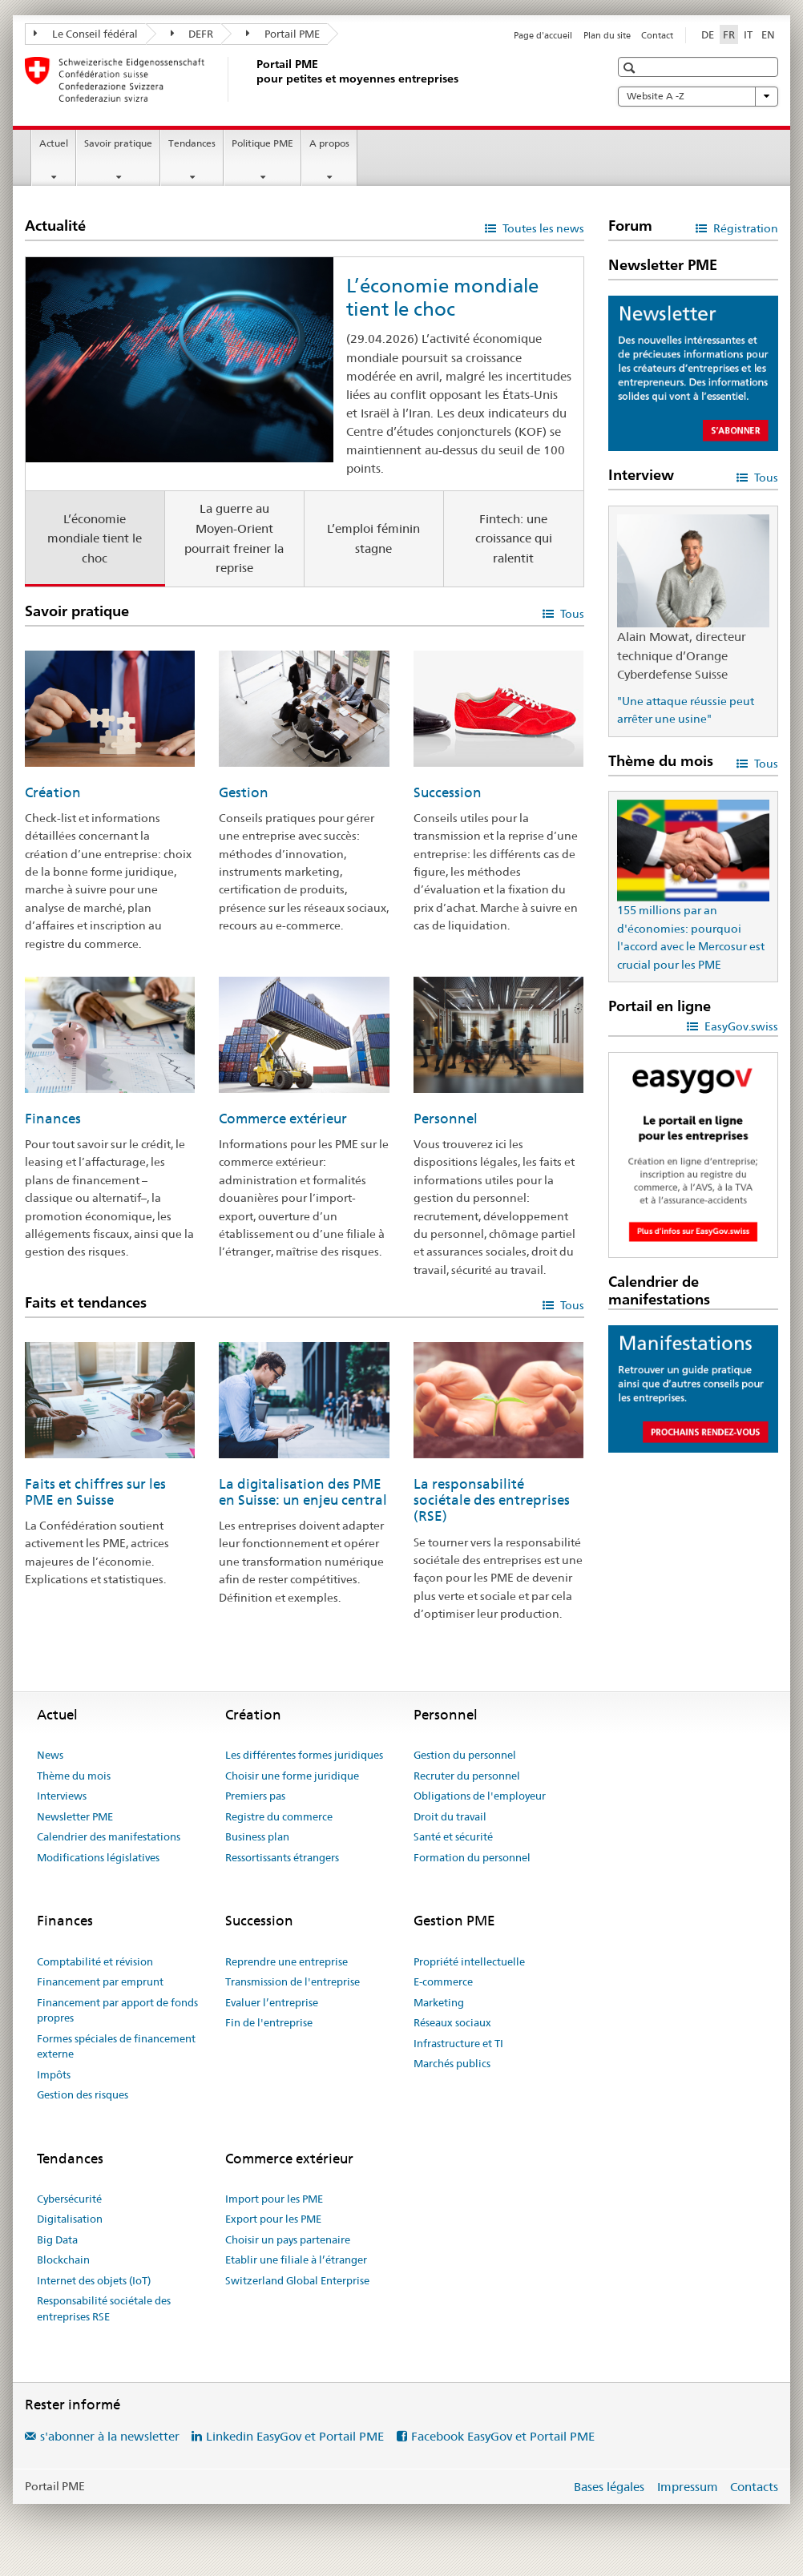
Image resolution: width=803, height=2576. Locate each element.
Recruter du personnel (467, 1775)
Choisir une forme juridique (292, 1775)
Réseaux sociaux (452, 2022)
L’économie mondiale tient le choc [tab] (94, 538)
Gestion (243, 792)
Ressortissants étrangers (282, 1857)
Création (53, 792)
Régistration (744, 228)
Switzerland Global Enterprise (297, 2280)
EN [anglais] (768, 34)
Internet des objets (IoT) (94, 2280)
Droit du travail (450, 1816)
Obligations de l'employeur (480, 1795)
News (50, 1754)
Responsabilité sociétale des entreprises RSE (104, 2308)
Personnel (446, 1119)
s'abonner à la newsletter (110, 2436)
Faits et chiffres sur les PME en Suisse (95, 1492)
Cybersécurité (69, 2198)
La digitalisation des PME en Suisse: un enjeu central (303, 1492)
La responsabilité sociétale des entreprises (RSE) (492, 1500)
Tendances (192, 143)
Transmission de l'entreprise (292, 1981)
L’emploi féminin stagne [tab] (373, 538)
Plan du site (607, 35)
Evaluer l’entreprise (271, 2002)
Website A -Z (698, 96)
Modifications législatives (98, 1857)
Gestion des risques (82, 2094)
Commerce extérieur (283, 1119)
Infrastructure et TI (458, 2043)
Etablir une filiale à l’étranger (296, 2259)
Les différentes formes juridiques (304, 1754)
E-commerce (443, 1981)
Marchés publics (452, 2063)
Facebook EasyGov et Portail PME (503, 2436)
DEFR (192, 33)
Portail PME (283, 33)
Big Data (57, 2239)
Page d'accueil (543, 35)
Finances (53, 1119)
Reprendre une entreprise (286, 1961)
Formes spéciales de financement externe (116, 2046)
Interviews (62, 1795)
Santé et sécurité (453, 1836)
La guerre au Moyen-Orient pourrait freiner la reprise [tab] (234, 538)
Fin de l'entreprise (269, 2022)
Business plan (257, 1836)
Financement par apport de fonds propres (117, 2010)
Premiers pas (255, 1795)
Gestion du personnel (465, 1754)
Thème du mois (74, 1775)
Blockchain (63, 2259)
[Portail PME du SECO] (253, 79)
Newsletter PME (75, 1816)
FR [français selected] (729, 34)
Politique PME (262, 143)
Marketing (439, 2002)
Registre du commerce (279, 1816)
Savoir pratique (118, 143)
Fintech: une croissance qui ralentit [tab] (513, 538)
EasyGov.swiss (740, 1026)
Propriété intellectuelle (469, 1961)
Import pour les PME (274, 2198)
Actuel (53, 143)
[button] (631, 68)
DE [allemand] (707, 34)
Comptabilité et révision (95, 1961)
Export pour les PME (273, 2218)
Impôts (54, 2074)
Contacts (754, 2486)
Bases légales (609, 2486)
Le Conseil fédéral (86, 33)
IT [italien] (748, 34)
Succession (448, 792)
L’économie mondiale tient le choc (442, 297)
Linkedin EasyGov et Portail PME (295, 2436)
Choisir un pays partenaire (287, 2239)
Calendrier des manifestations (108, 1836)
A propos (329, 143)
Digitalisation (70, 2218)
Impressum (687, 2486)
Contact (657, 35)
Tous (571, 613)
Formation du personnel (472, 1857)
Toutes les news (542, 228)
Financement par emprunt (100, 1981)
